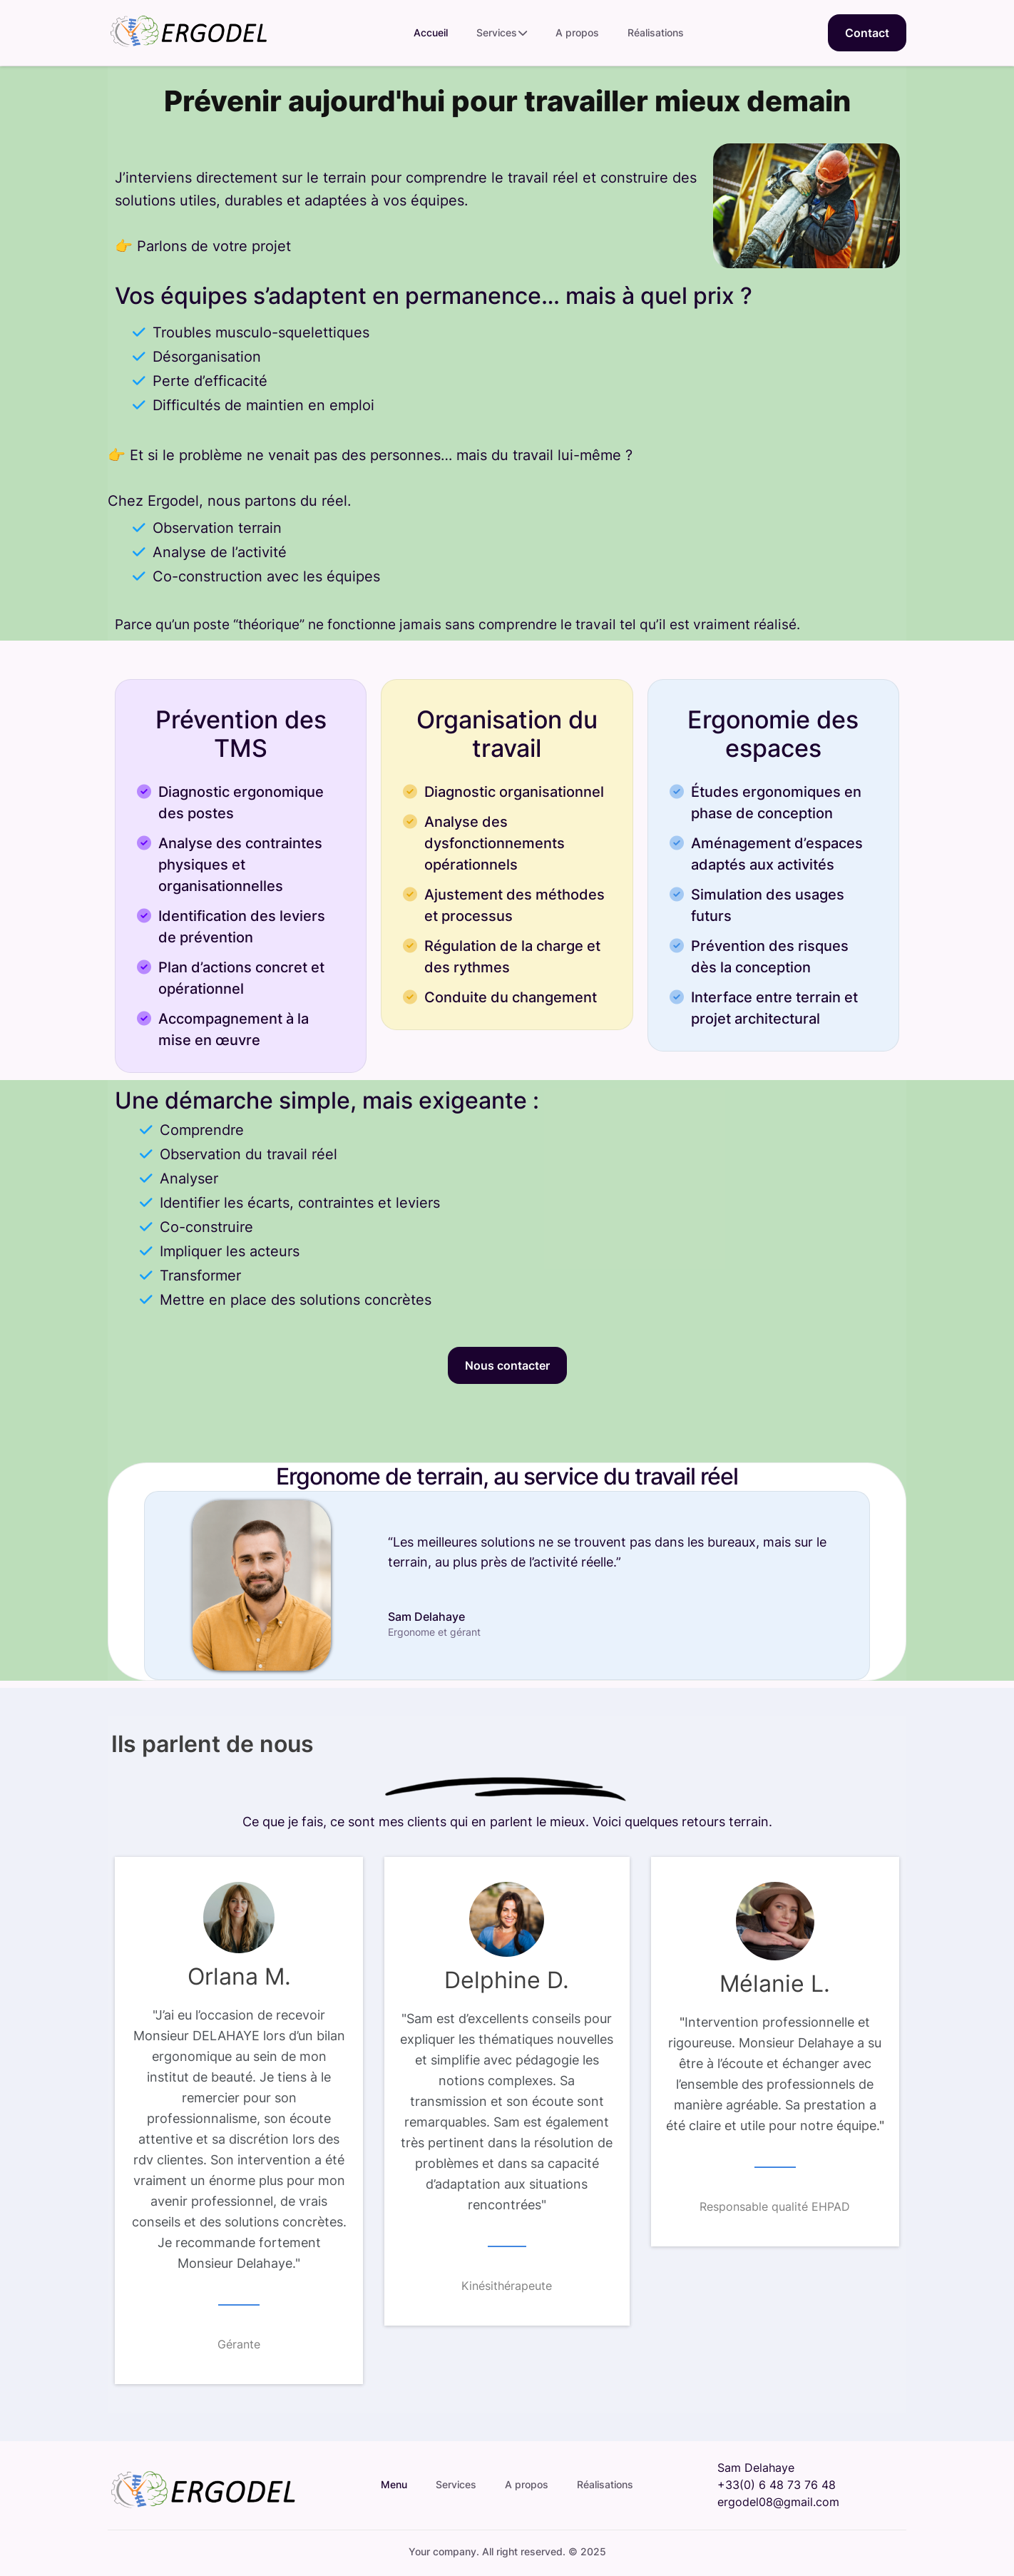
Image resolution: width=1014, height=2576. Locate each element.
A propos (577, 32)
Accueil (431, 32)
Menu (394, 2484)
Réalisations (656, 32)
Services (501, 33)
